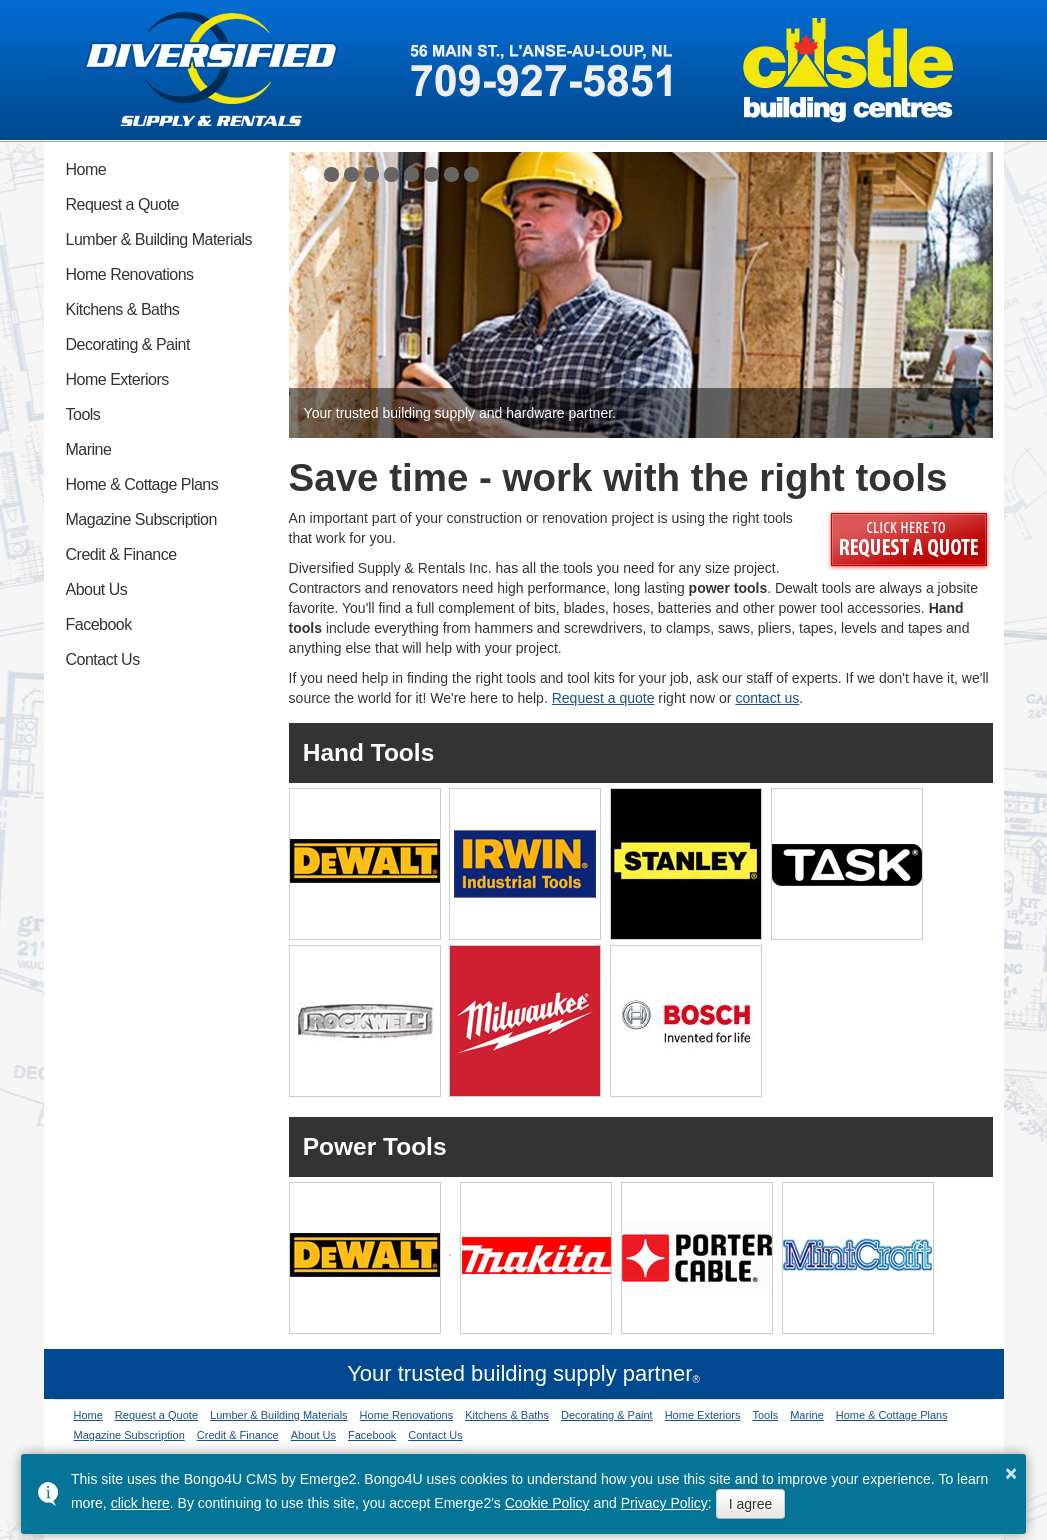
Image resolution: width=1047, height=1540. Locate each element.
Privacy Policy (664, 1503)
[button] (311, 174)
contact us (767, 698)
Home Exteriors (117, 379)
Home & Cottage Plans (142, 484)
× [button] (1011, 1473)
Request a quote (603, 698)
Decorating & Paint (128, 344)
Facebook (99, 624)
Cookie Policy (547, 1503)
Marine (89, 449)
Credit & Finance (121, 554)
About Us (97, 589)
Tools (83, 414)
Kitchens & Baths (123, 309)
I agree (751, 1504)
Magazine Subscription (141, 519)
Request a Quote (122, 204)
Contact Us (103, 659)
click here (140, 1503)
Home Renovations (130, 274)
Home (86, 169)
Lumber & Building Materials (159, 239)
